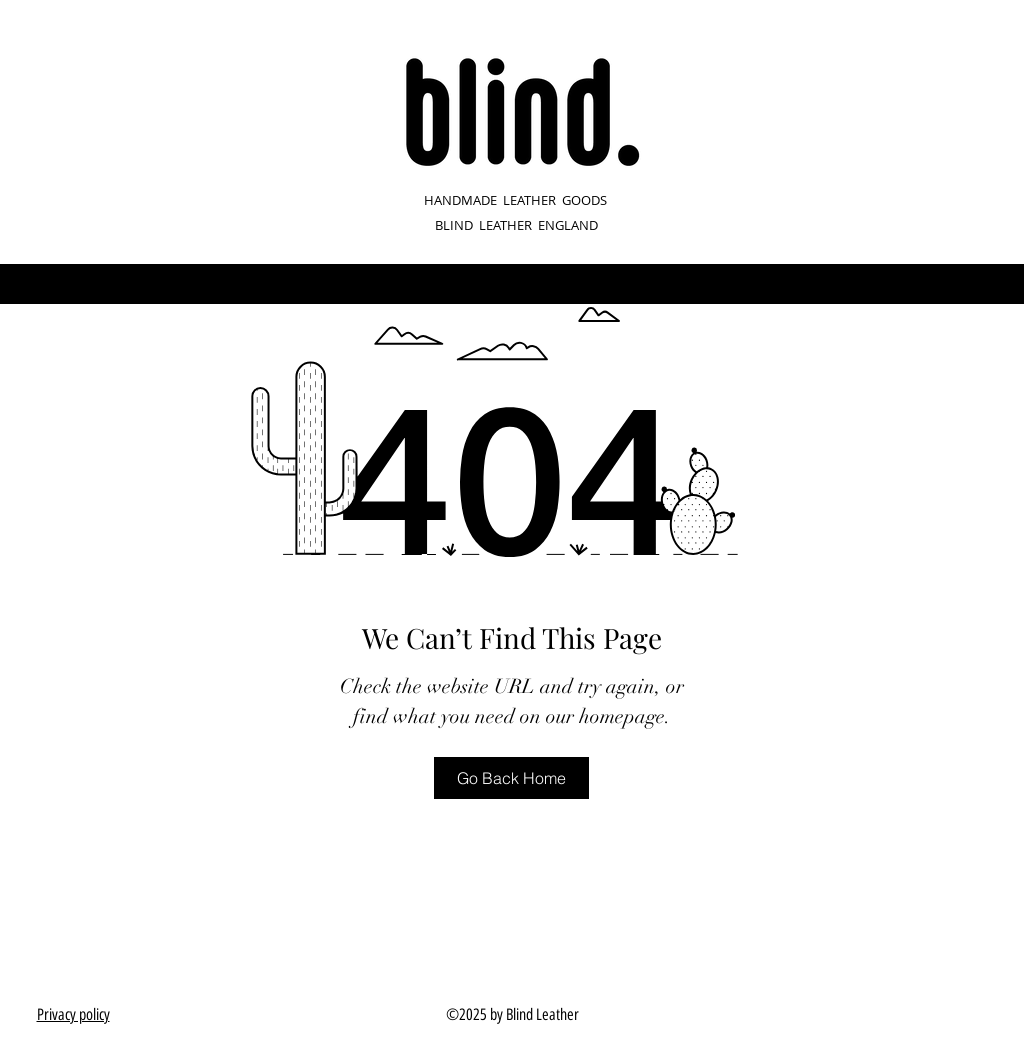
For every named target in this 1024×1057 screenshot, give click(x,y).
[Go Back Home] (511, 778)
